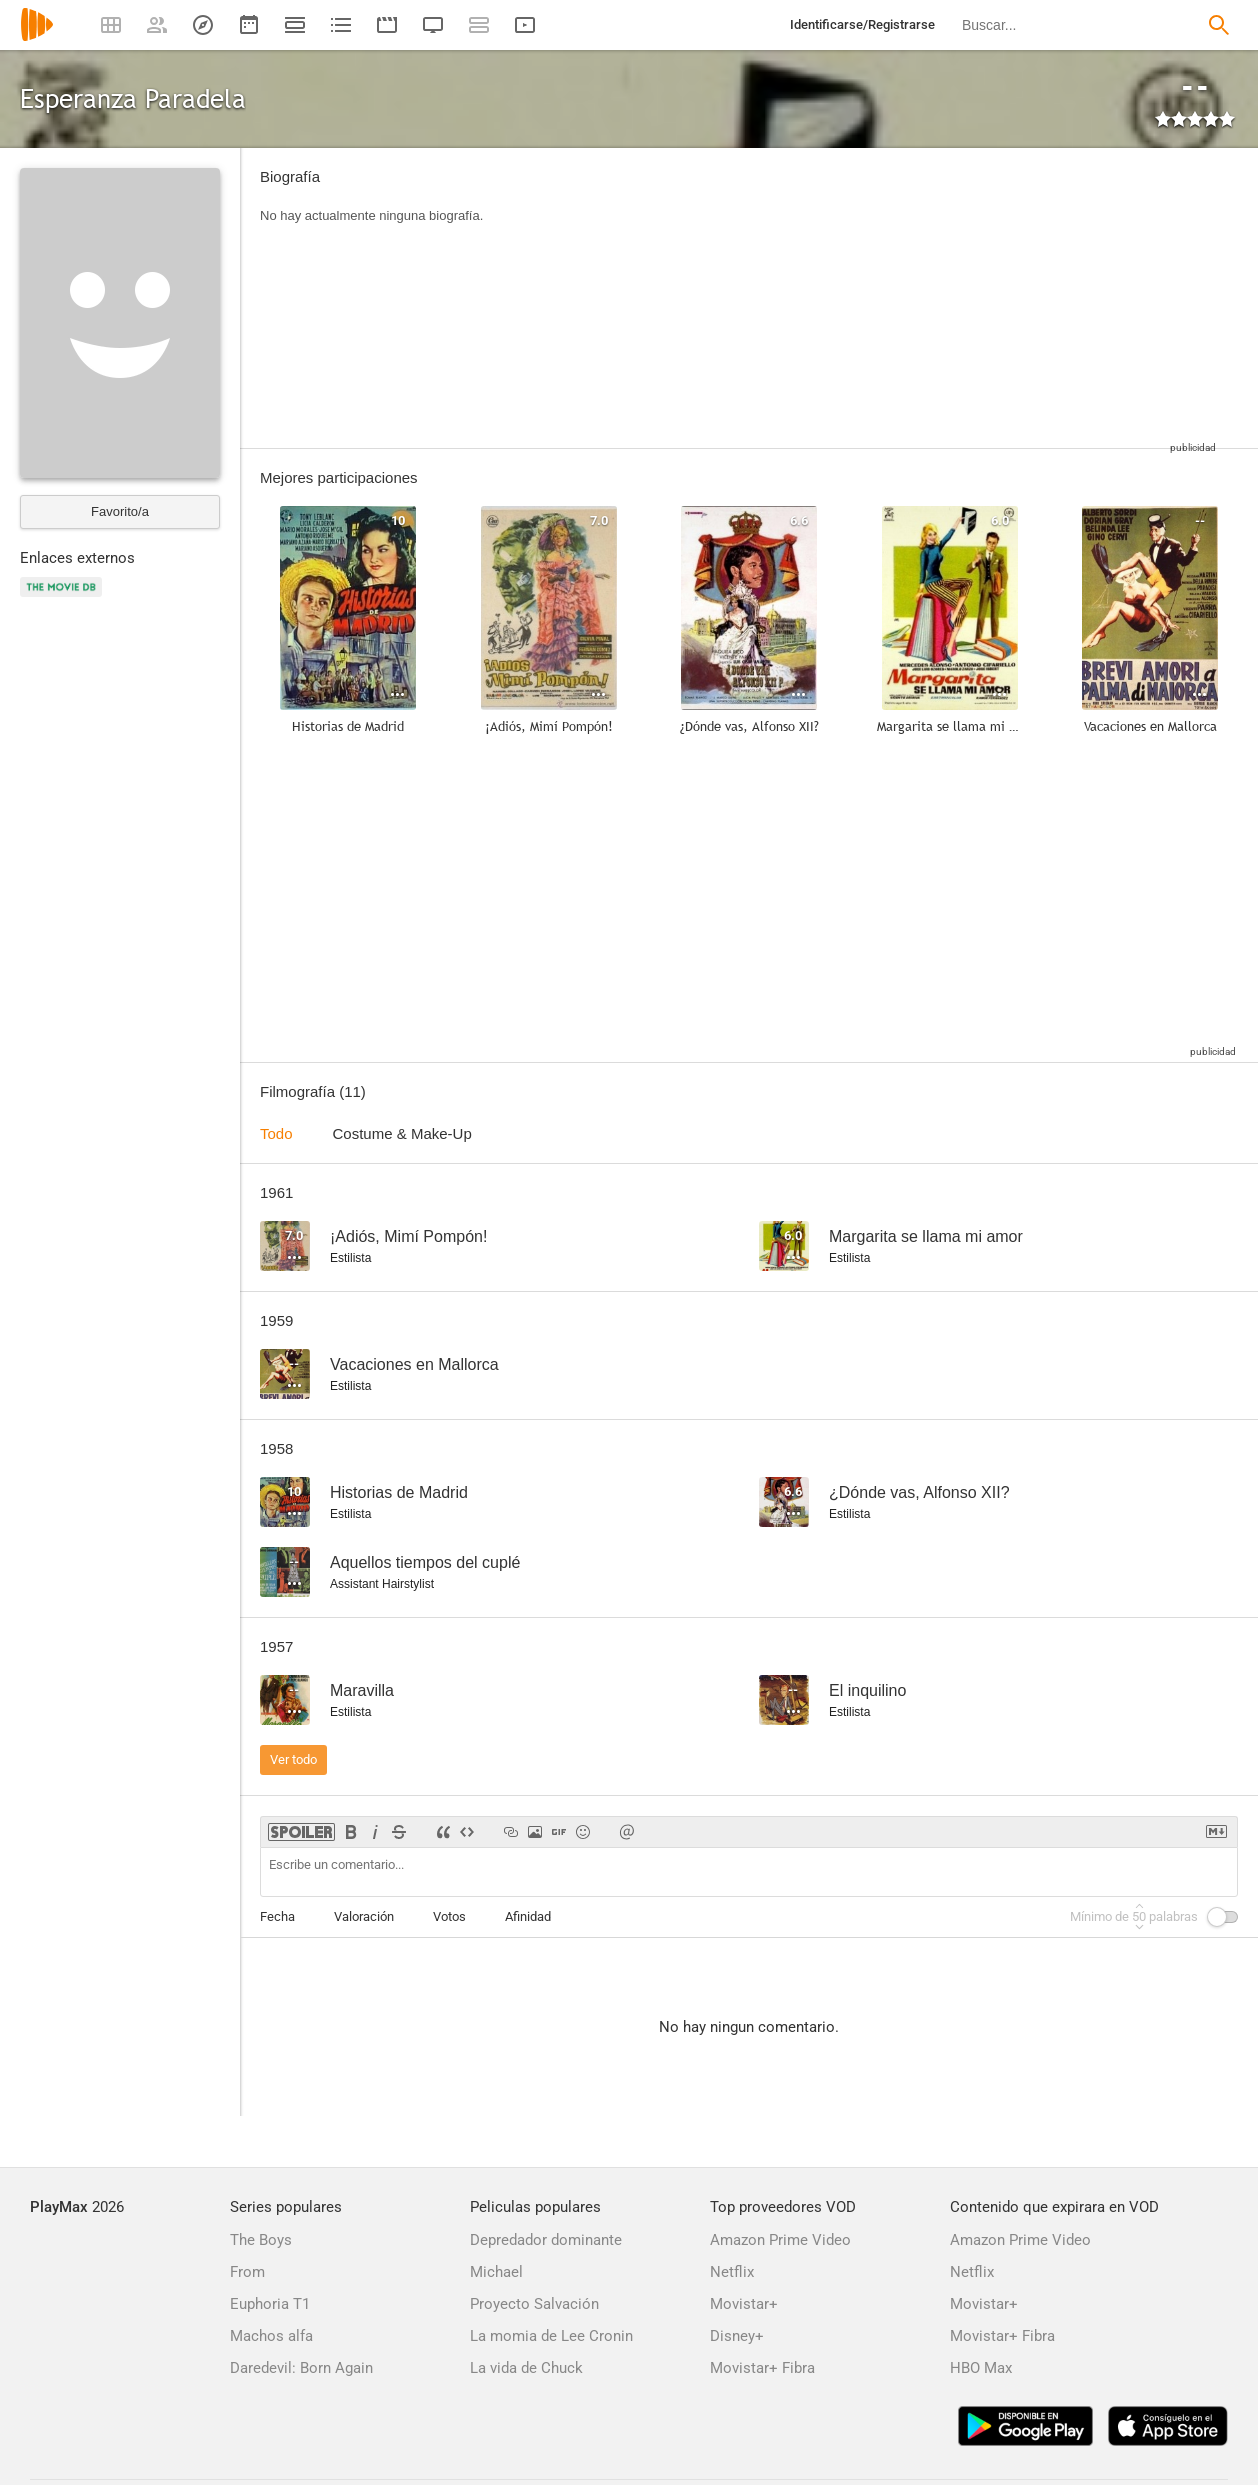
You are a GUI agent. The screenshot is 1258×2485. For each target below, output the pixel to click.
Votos (449, 1916)
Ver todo (293, 1759)
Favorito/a (120, 511)
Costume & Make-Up (402, 1133)
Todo (276, 1133)
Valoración (364, 1916)
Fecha (277, 1916)
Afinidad (528, 1916)
